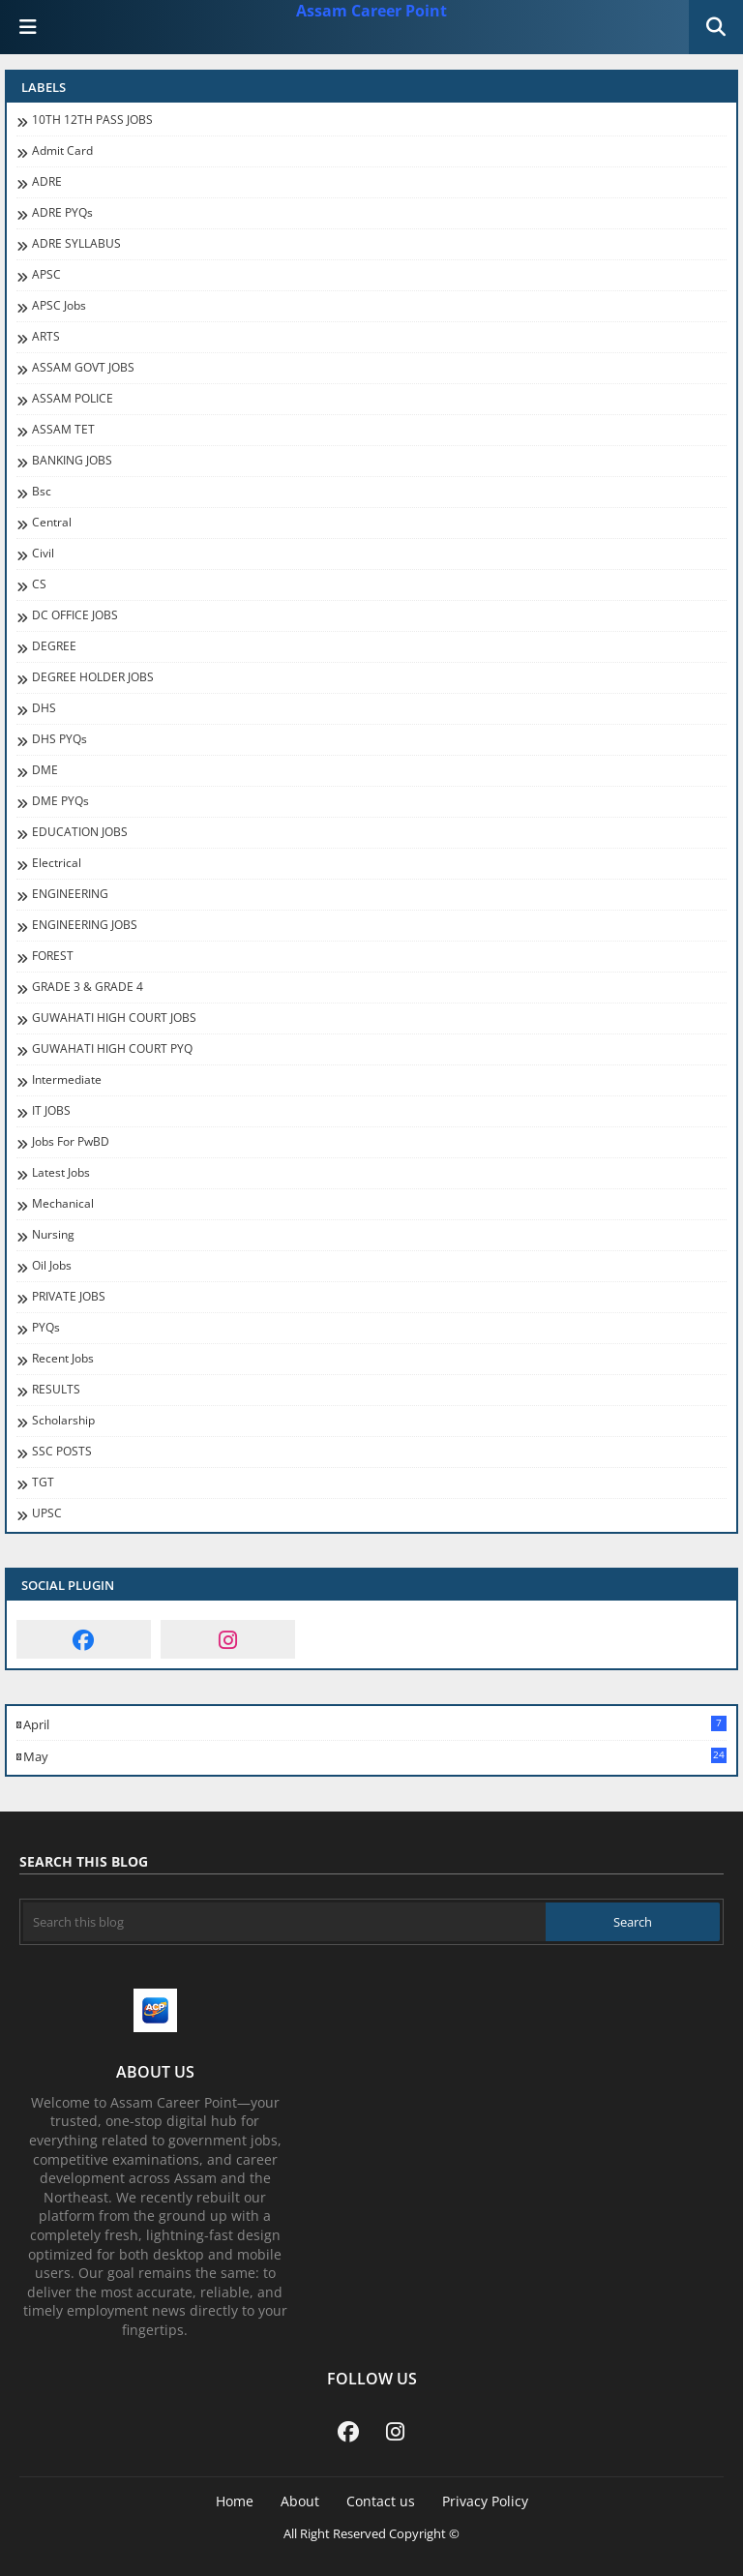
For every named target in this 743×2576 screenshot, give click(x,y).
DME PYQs (60, 801)
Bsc (41, 491)
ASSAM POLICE (72, 398)
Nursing (53, 1235)
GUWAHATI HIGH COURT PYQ (112, 1049)
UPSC (47, 1513)
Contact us (380, 2501)
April (375, 1724)
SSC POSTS (62, 1451)
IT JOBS (51, 1111)
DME (45, 770)
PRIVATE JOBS (68, 1296)
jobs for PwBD (70, 1142)
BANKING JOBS (72, 460)
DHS (44, 708)
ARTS (46, 336)
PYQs (46, 1327)
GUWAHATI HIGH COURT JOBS (114, 1018)
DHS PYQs (59, 739)
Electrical (56, 863)
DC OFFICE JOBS (75, 615)
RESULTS (56, 1389)
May (375, 1756)
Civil (43, 553)
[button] (716, 27)
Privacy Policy (485, 2501)
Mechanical (63, 1204)
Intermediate (67, 1080)
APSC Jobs (59, 306)
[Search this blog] (284, 1921)
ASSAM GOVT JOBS (83, 367)
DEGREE (54, 646)
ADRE (47, 182)
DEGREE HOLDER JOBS (93, 677)
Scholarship (63, 1420)
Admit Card (62, 151)
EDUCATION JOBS (80, 832)
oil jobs (52, 1265)
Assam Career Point (371, 10)
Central (52, 522)
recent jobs (63, 1358)
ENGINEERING (70, 894)
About (300, 2501)
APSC (46, 275)
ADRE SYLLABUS (76, 244)
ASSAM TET (63, 429)
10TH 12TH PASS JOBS (92, 120)
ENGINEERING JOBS (84, 925)
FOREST (53, 956)
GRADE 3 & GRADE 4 (87, 987)
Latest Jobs (61, 1173)
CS (39, 584)
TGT (43, 1482)
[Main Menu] (28, 27)
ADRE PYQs (62, 213)
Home (234, 2501)
